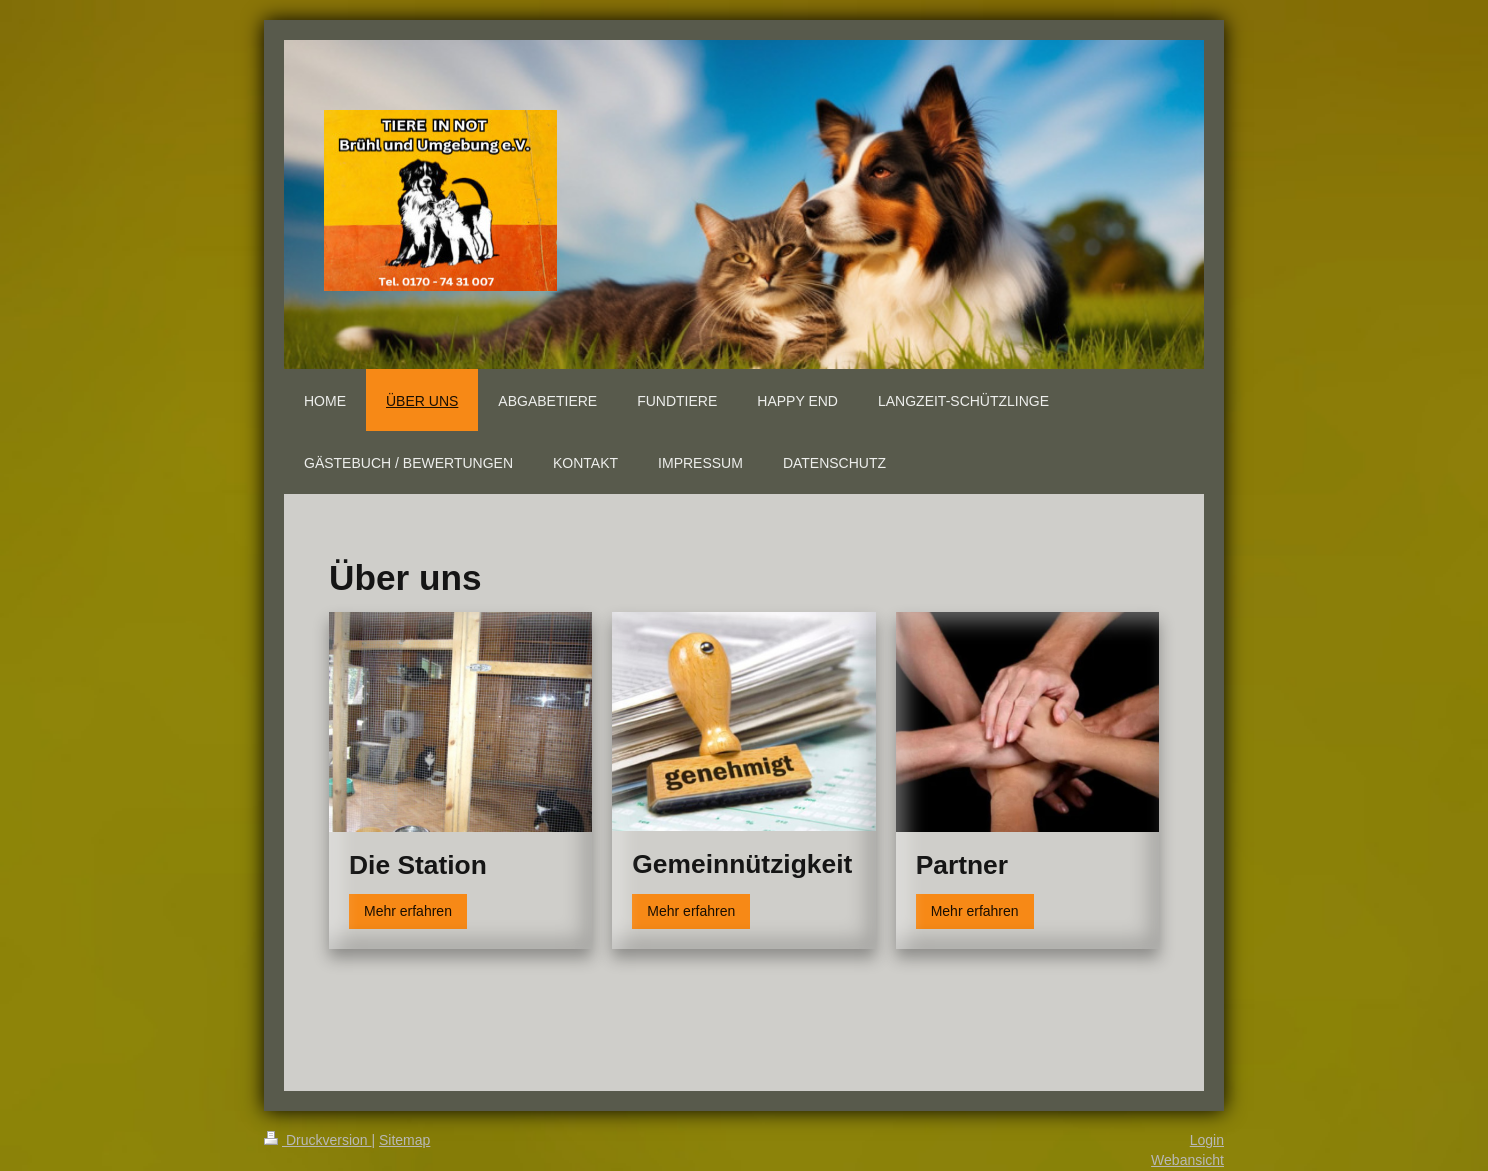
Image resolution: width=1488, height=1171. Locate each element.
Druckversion (317, 1140)
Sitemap (404, 1140)
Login (1207, 1140)
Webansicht (1187, 1160)
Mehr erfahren (408, 911)
